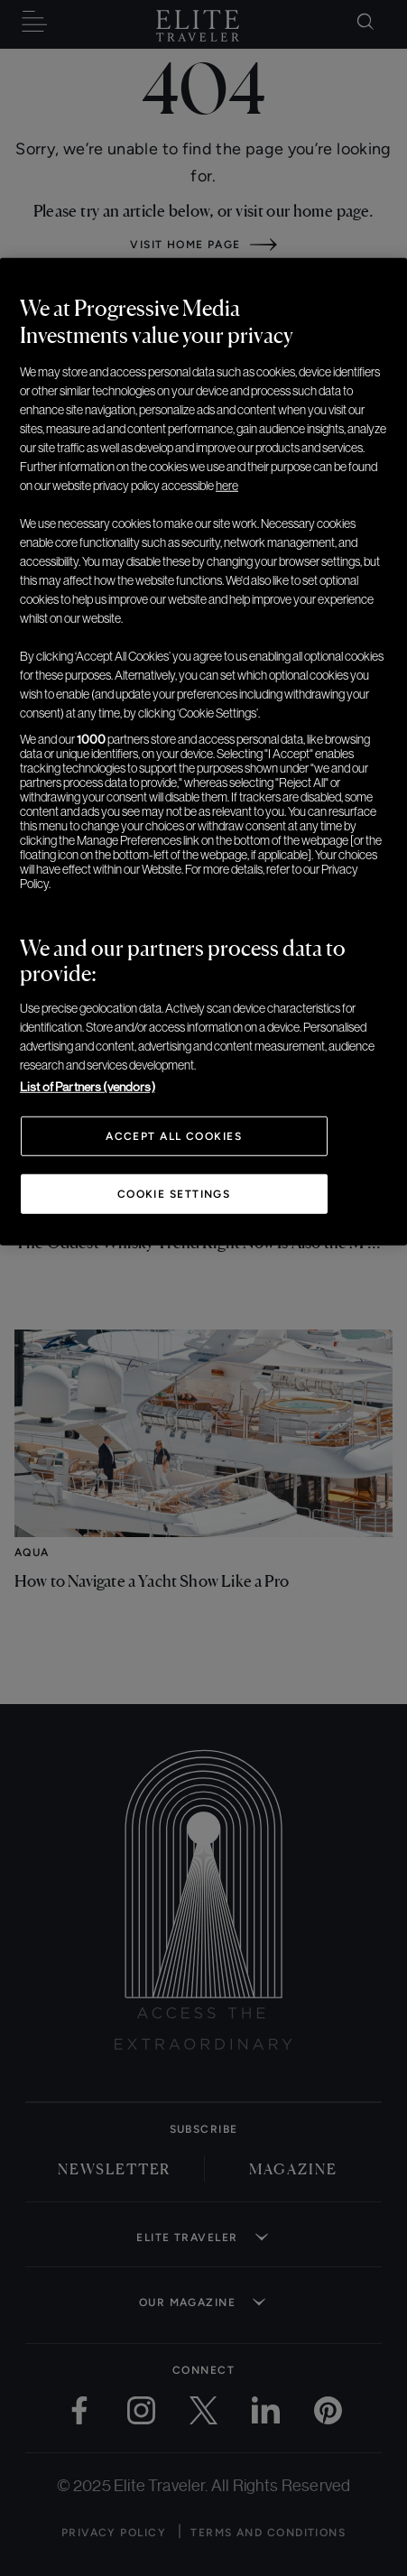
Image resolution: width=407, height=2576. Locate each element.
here (227, 485)
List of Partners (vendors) (87, 1087)
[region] (203, 752)
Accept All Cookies (174, 1136)
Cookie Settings (174, 1194)
